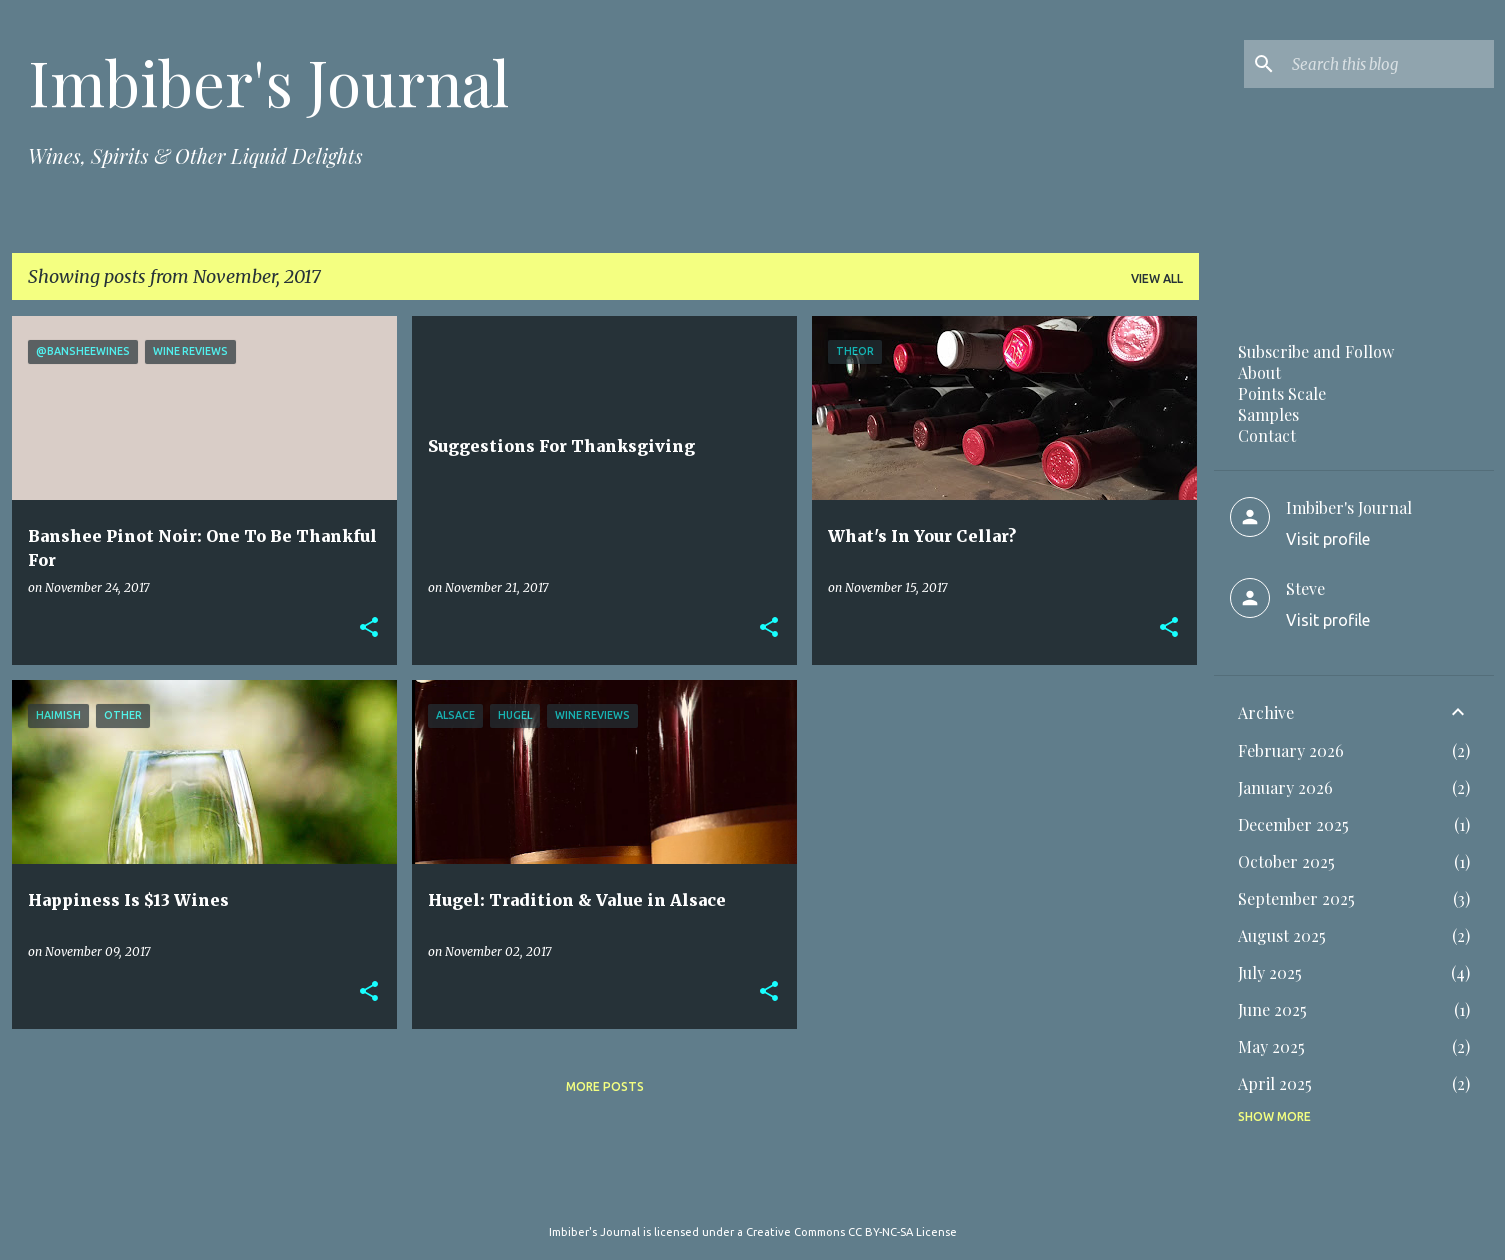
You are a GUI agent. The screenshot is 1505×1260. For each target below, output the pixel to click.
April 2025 (1275, 1083)
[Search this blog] (1389, 64)
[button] (369, 628)
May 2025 (1271, 1046)
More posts (605, 1086)
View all (1157, 278)
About (1259, 372)
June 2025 (1272, 1009)
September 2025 (1296, 898)
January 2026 (1285, 787)
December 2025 (1293, 824)
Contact (1267, 435)
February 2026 (1291, 750)
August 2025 (1282, 935)
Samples (1268, 414)
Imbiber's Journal (268, 81)
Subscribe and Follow (1316, 351)
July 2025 (1270, 972)
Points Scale (1282, 393)
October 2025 (1286, 861)
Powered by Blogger (753, 1191)
